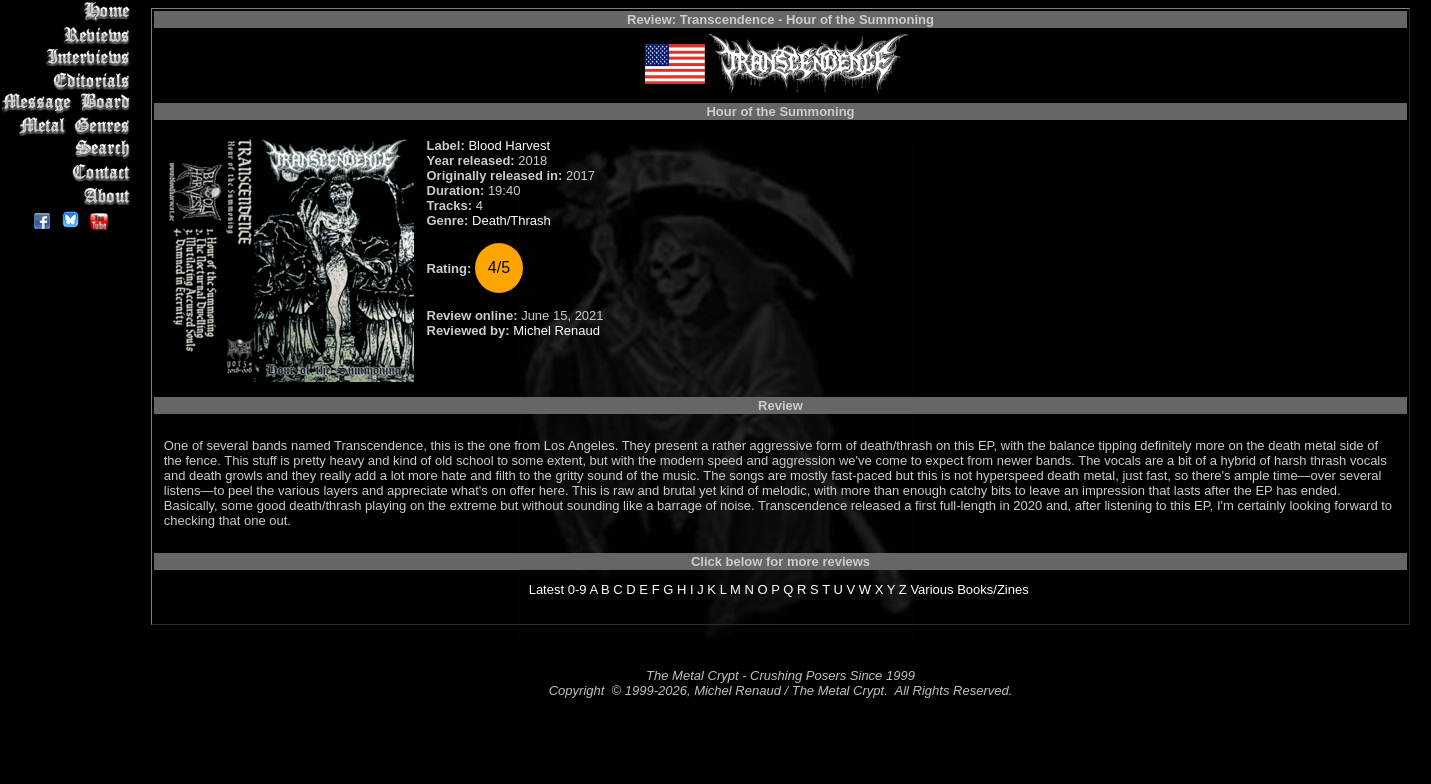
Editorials (69, 80)
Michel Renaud (556, 330)
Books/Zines (993, 589)
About (69, 195)
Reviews (69, 34)
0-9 (577, 589)
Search (69, 149)
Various (931, 589)
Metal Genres (69, 126)
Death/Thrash (511, 220)
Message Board (69, 103)
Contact (69, 172)
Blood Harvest (509, 145)
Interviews (69, 57)
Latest (546, 589)
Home (69, 11)
